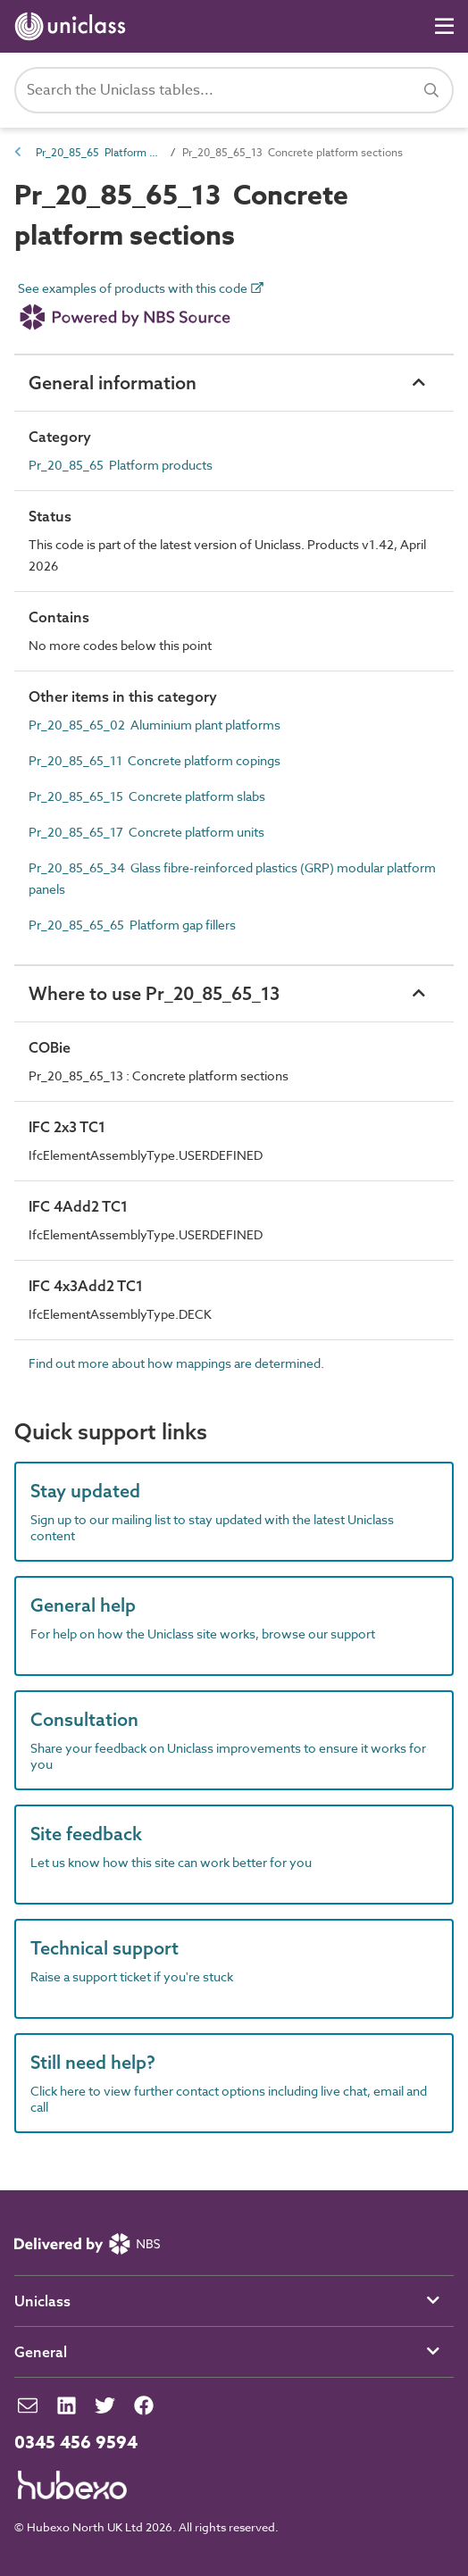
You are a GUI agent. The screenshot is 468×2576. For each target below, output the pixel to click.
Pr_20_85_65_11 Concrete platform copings (154, 760)
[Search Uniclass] (234, 90)
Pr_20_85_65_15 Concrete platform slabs (147, 796)
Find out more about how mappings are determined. (176, 1363)
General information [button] (112, 382)
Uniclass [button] (42, 2301)
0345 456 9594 (76, 2442)
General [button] (40, 2352)
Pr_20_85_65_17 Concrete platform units (146, 831)
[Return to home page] (73, 26)
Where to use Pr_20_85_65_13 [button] (154, 993)
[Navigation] (444, 26)
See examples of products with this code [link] (141, 309)
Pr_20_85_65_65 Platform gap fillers (132, 924)
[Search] (431, 90)
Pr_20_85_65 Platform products (98, 152)
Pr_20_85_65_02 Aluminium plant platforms (154, 724)
